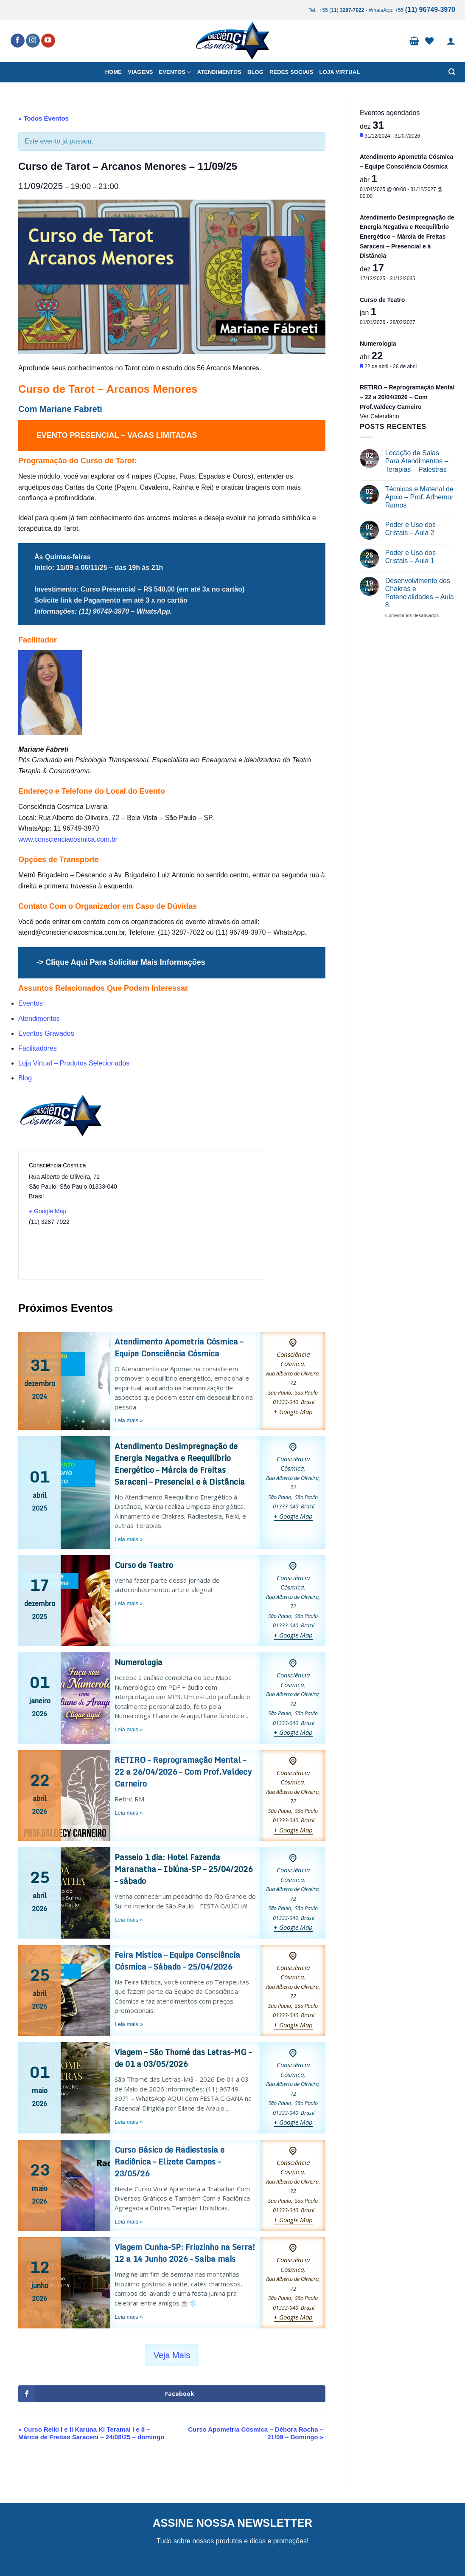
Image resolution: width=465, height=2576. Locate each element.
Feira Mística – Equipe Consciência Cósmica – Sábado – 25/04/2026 (177, 1960)
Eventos (175, 72)
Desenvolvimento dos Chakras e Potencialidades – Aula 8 (419, 593)
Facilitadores (37, 1048)
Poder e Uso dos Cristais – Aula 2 (410, 528)
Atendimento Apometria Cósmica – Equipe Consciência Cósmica (179, 1347)
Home (113, 72)
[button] (414, 40)
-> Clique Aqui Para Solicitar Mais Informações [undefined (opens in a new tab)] (120, 962)
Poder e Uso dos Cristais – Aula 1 (410, 556)
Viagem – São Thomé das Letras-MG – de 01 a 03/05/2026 (183, 2058)
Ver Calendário (379, 416)
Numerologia (138, 1662)
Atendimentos (219, 72)
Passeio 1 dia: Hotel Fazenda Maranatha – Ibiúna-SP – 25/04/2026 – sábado (183, 1869)
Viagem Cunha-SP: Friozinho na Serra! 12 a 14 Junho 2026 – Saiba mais (185, 2253)
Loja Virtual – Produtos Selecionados (73, 1063)
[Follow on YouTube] (48, 41)
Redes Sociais (291, 72)
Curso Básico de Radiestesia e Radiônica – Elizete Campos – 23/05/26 (169, 2161)
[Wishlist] (429, 40)
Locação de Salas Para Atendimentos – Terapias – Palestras (416, 461)
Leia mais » (129, 1420)
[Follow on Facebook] (18, 41)
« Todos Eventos (43, 118)
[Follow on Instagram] (33, 41)
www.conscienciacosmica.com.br (68, 839)
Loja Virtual (339, 72)
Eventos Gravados (46, 1033)
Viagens (140, 72)
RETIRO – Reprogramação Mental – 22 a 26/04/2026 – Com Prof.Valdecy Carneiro (183, 1771)
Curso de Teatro (144, 1565)
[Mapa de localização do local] (197, 1215)
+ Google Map (47, 1211)
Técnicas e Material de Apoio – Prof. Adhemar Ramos (419, 497)
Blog (255, 72)
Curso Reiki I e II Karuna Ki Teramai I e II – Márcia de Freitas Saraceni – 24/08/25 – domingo (91, 2433)
